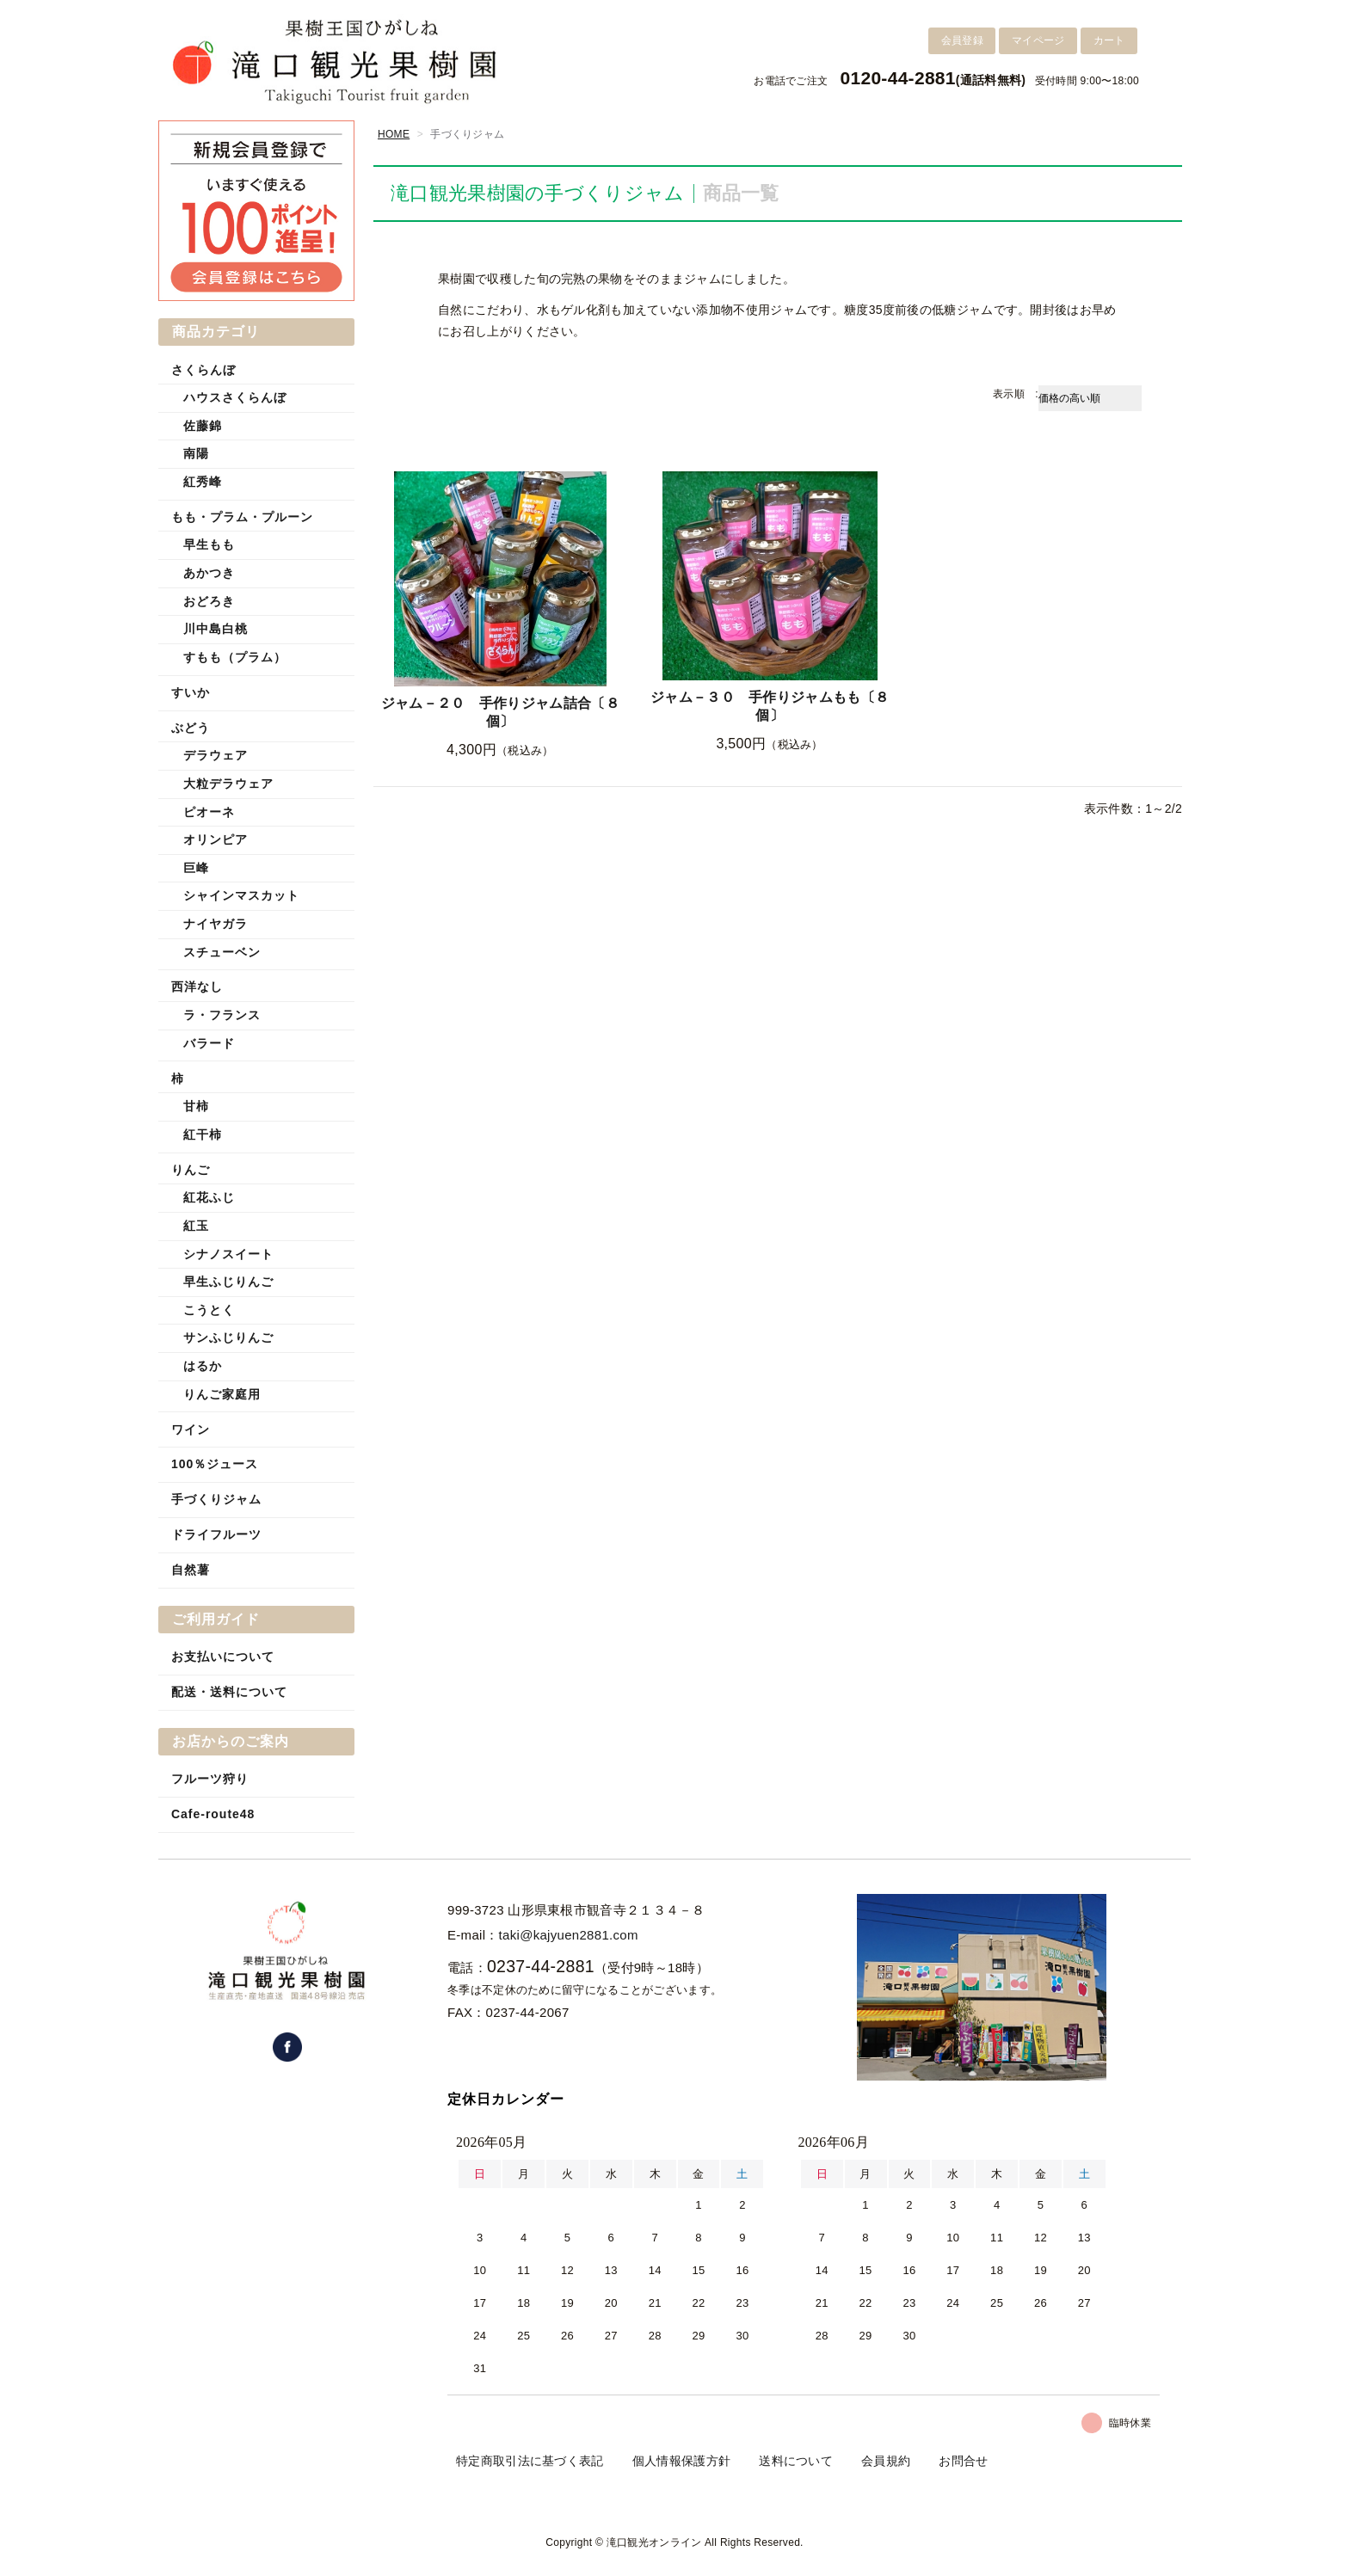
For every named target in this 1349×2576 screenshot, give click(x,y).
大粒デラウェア (228, 783)
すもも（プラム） (234, 657)
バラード (209, 1043)
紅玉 (196, 1226)
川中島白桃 (215, 629)
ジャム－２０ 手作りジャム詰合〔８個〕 (500, 712)
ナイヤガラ (215, 924)
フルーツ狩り (210, 1779)
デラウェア (215, 755)
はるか (202, 1366)
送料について (796, 2461)
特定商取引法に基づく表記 (530, 2461)
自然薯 (190, 1570)
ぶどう (190, 728)
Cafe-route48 (213, 1814)
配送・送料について (229, 1692)
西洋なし (197, 986)
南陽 (196, 453)
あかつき (209, 573)
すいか (190, 692)
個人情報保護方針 (681, 2461)
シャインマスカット (241, 895)
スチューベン (222, 952)
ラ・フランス (222, 1015)
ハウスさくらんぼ (234, 397)
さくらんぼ (203, 370)
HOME (394, 134)
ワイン (190, 1429)
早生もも (209, 544)
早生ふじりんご (228, 1281)
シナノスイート (228, 1254)
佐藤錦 (202, 426)
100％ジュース (214, 1464)
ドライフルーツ (216, 1534)
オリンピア (215, 839)
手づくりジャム (216, 1499)
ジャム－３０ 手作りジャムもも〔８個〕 (769, 706)
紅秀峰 (202, 482)
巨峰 (196, 868)
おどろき (209, 601)
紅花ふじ (209, 1197)
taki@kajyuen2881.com (568, 1934)
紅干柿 (202, 1134)
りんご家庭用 (222, 1394)
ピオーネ (209, 812)
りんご (190, 1170)
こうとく (209, 1310)
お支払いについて (222, 1656)
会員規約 (885, 2461)
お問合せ (963, 2461)
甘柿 (196, 1106)
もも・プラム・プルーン (242, 517)
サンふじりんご (228, 1337)
